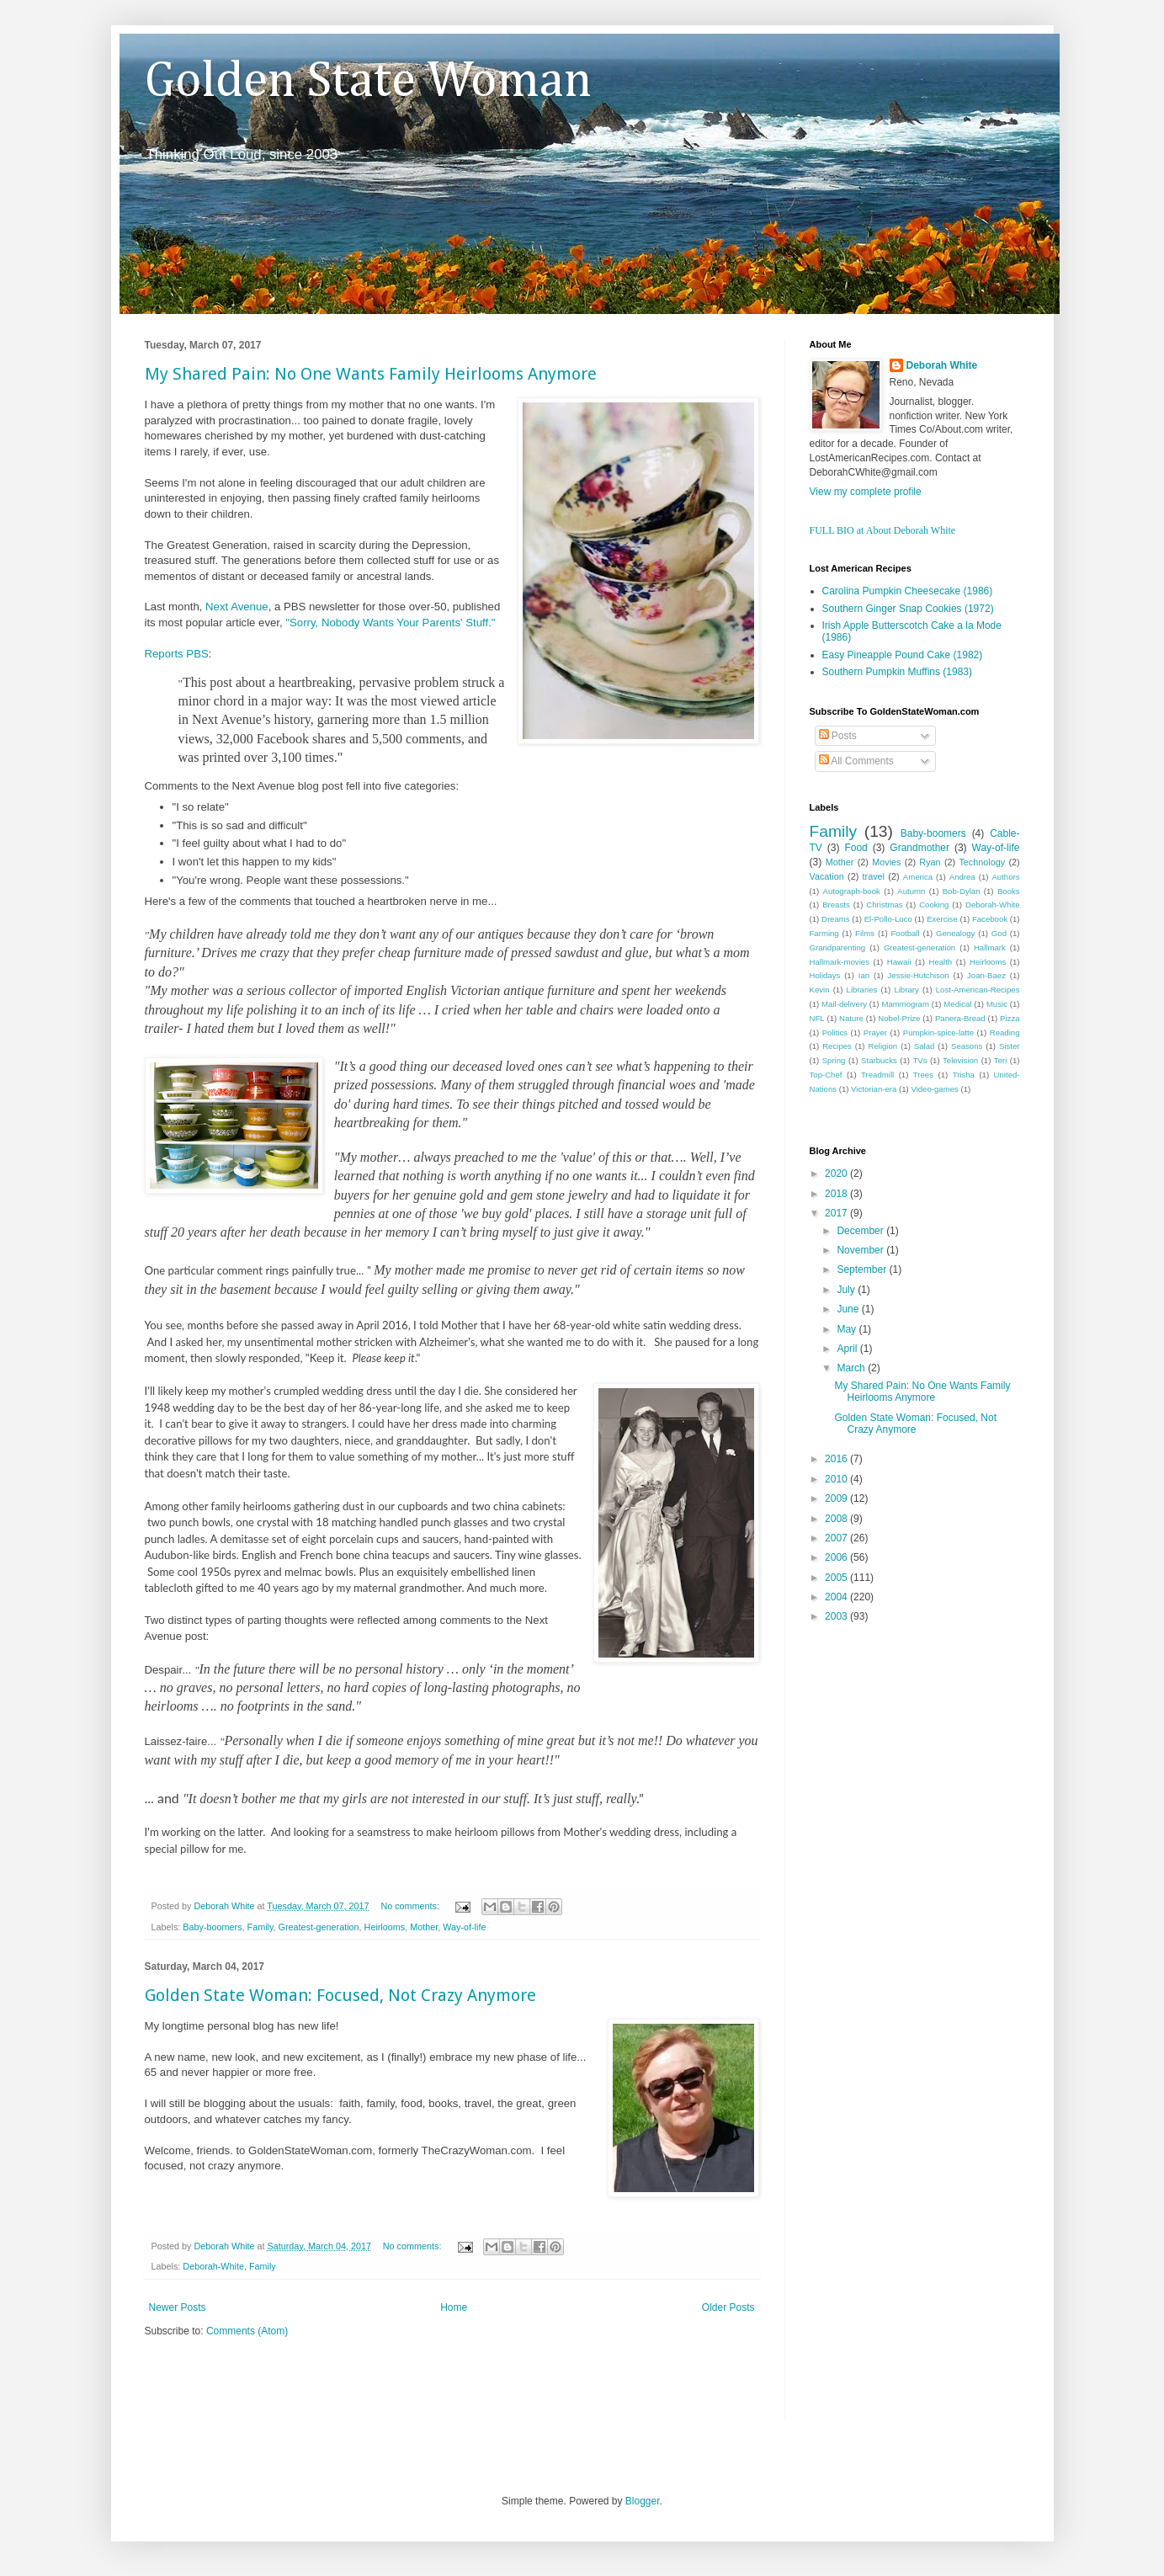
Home (453, 2307)
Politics (835, 1032)
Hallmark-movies (839, 961)
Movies (886, 862)
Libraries (862, 989)
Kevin (820, 989)
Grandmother (919, 848)
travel (874, 876)
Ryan (929, 862)
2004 (837, 1597)
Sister (1009, 1046)
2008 (837, 1519)
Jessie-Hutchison (918, 975)
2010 (837, 1479)
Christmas (884, 904)
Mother (424, 1927)
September (863, 1269)
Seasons (966, 1046)
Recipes (837, 1046)
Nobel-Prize (899, 1018)
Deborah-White (213, 2266)
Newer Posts (177, 2307)
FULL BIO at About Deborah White (883, 530)
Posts (838, 736)
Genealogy (955, 933)
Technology (982, 862)
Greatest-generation (319, 1927)
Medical (957, 1004)
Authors (1005, 876)
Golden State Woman (368, 81)
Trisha (964, 1074)
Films (864, 933)
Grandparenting (838, 947)
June (849, 1309)
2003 (837, 1616)
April (848, 1349)
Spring (834, 1060)
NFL (817, 1018)
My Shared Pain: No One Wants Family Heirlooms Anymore (371, 374)
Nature (851, 1018)
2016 (837, 1459)
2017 (837, 1213)
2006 (837, 1557)
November (861, 1250)
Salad (924, 1046)
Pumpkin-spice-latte (938, 1032)
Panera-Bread (960, 1018)
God (999, 933)
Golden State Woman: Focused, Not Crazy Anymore (340, 1995)
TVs (919, 1060)
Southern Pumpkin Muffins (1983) (897, 672)
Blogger (642, 2501)
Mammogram (905, 1004)
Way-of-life (464, 1927)
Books (1008, 891)
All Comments (856, 761)
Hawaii (899, 961)
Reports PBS (177, 653)
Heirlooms (385, 1927)
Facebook (989, 918)
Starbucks (879, 1060)
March (852, 1368)
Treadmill (877, 1074)
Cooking (934, 904)
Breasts (836, 904)
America (918, 876)
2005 (837, 1577)
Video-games (934, 1089)
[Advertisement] (342, 2389)
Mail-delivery (844, 1004)
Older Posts (728, 2307)
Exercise (942, 918)
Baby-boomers (212, 1927)
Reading (1005, 1032)
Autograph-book (851, 891)
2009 (837, 1498)
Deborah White (942, 365)
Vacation (827, 876)
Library (906, 989)
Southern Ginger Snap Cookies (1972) (908, 609)
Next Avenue (236, 606)
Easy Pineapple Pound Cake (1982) (902, 655)
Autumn (911, 891)
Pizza (1009, 1018)
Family (260, 1927)
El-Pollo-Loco (888, 918)
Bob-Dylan (962, 891)
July (847, 1290)
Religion (883, 1046)
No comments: (411, 1906)
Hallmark (990, 947)
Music (996, 1004)
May (847, 1329)
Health (940, 961)
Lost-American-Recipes (978, 989)
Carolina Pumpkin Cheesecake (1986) (907, 591)
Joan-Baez (986, 975)
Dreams (835, 918)
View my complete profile (866, 492)
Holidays (825, 975)
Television (960, 1060)
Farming (824, 933)
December (861, 1231)
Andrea (962, 876)
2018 (837, 1194)
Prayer (875, 1032)
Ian (863, 975)
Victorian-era (873, 1089)
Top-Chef (826, 1074)
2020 (837, 1173)
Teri (1000, 1060)
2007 (837, 1538)
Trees (923, 1074)
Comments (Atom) (247, 2331)
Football (904, 933)
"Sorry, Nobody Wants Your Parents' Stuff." (390, 622)
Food (855, 848)
